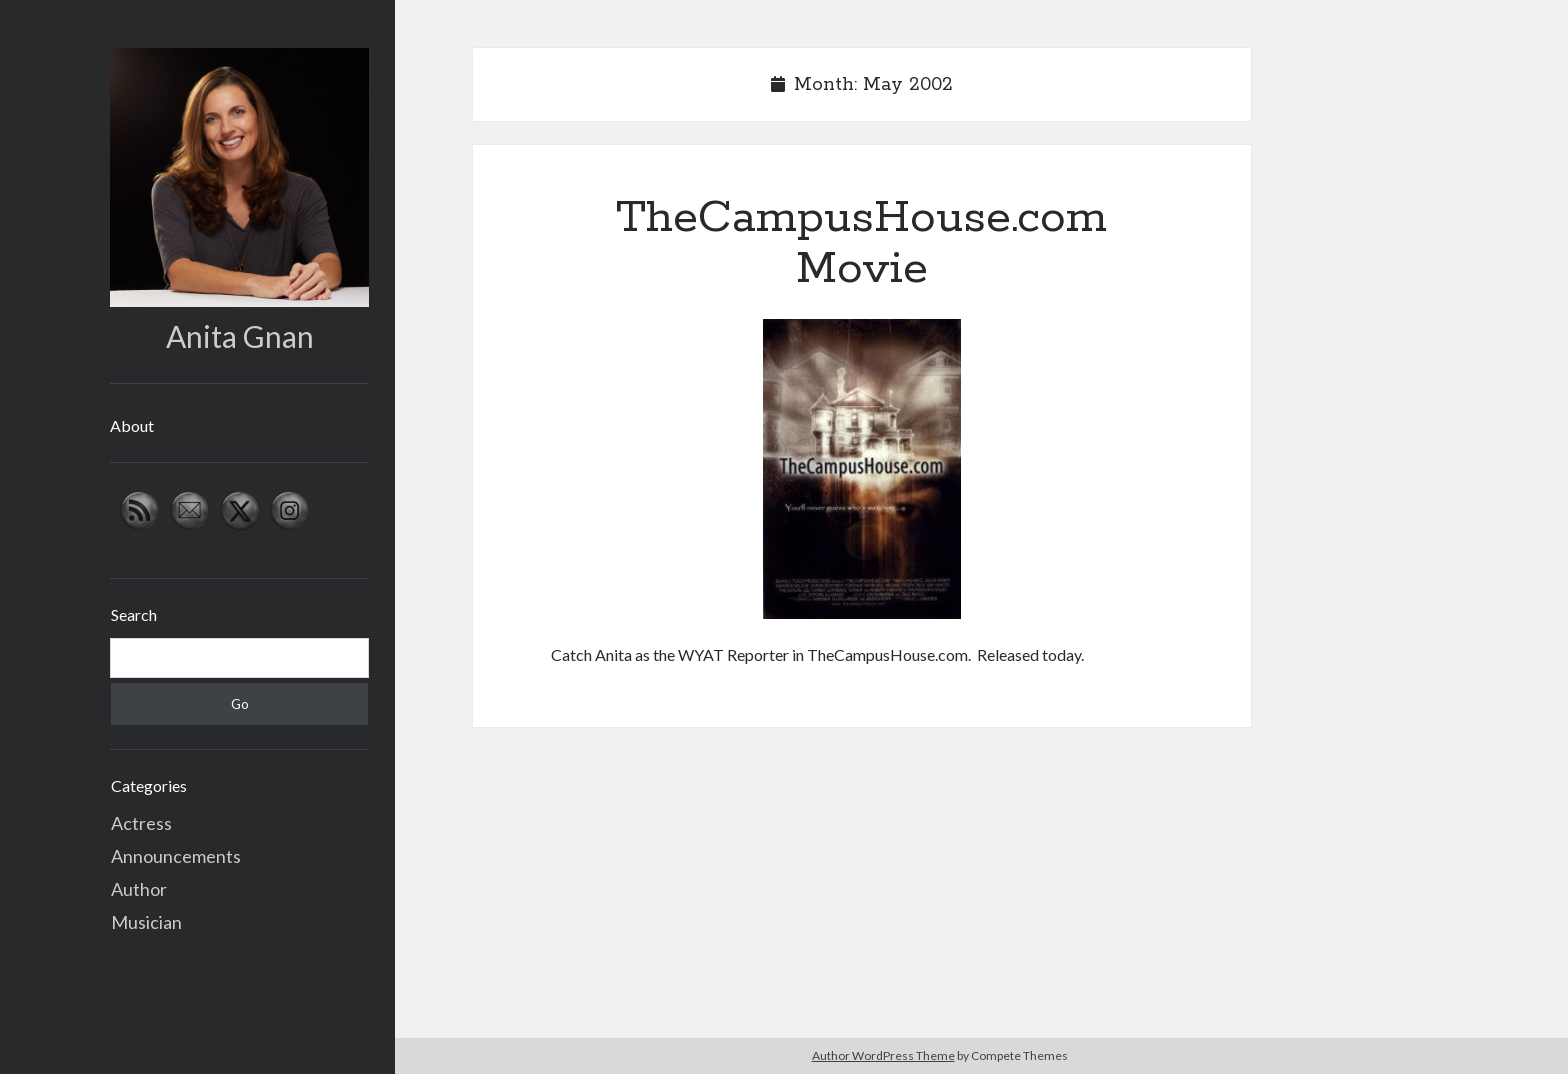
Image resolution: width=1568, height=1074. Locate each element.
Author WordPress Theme (883, 1055)
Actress (141, 823)
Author (139, 889)
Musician (146, 922)
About (132, 425)
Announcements (176, 856)
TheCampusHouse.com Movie (861, 243)
